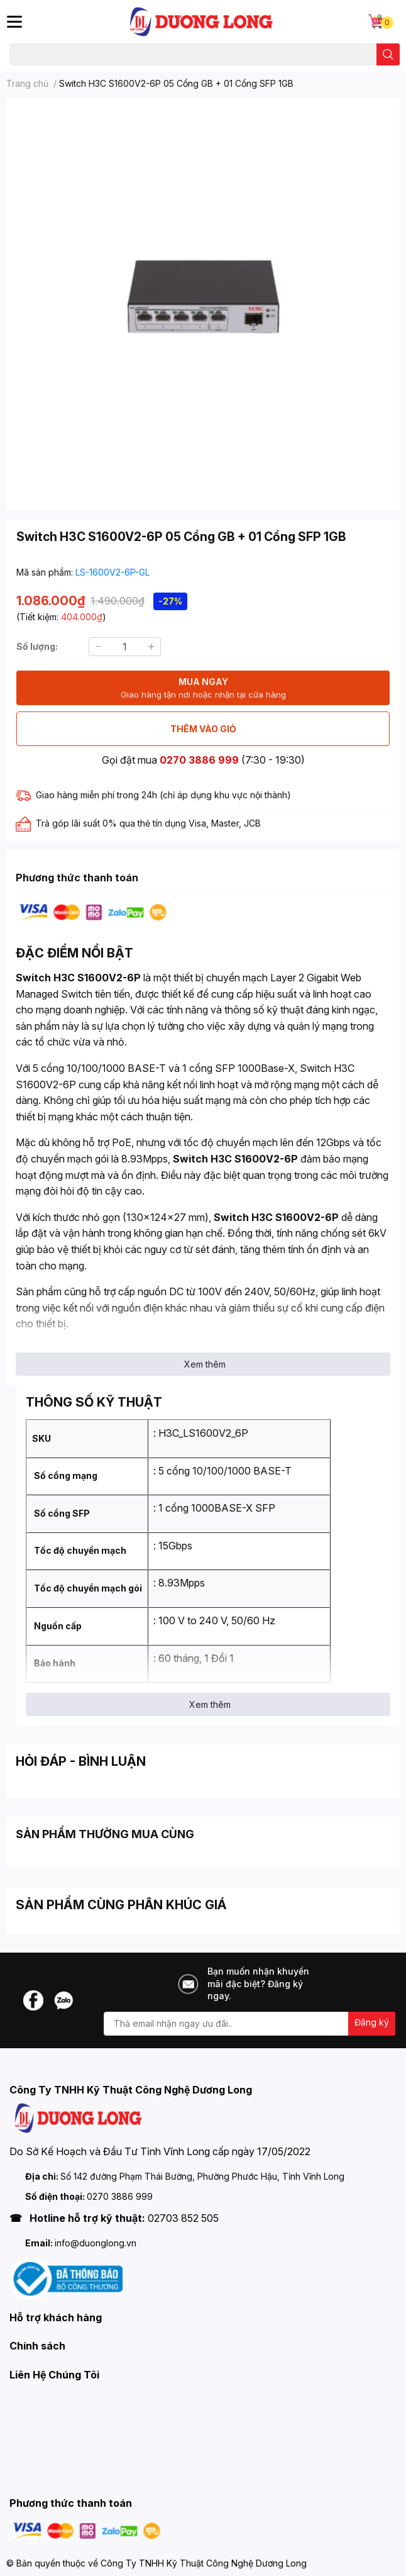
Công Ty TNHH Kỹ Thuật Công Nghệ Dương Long (204, 2563)
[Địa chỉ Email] (250, 2024)
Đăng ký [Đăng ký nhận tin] (371, 2022)
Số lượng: (37, 646)
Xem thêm (205, 1364)
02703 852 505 (183, 2218)
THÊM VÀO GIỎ (203, 728)
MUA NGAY (203, 688)
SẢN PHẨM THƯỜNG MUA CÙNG (105, 1834)
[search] (388, 54)
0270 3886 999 (199, 760)
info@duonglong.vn (95, 2243)
